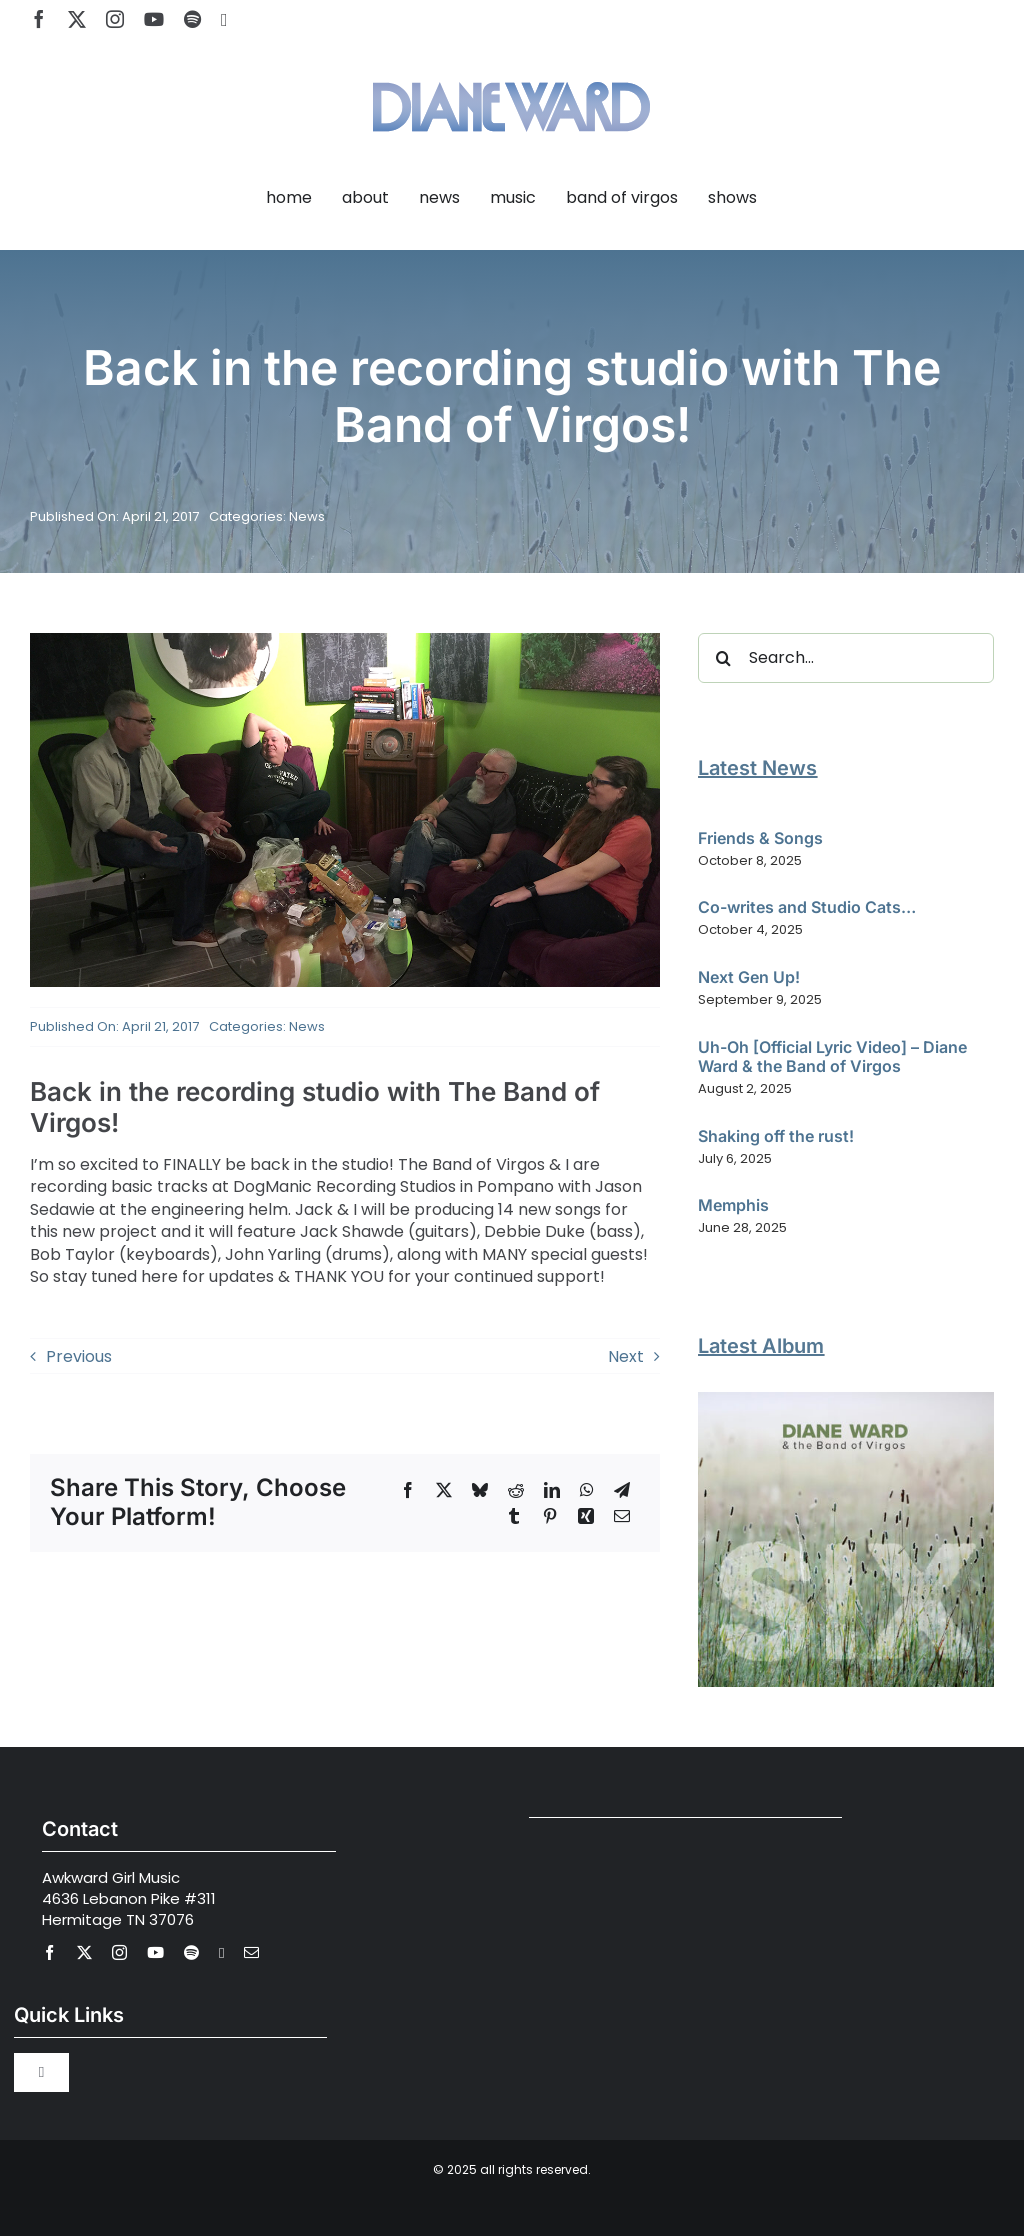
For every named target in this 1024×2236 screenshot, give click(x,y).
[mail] (251, 1952)
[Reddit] (516, 1490)
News (307, 516)
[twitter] (77, 19)
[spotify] (192, 19)
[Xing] (586, 1516)
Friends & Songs (760, 838)
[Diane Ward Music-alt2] (511, 69)
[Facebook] (408, 1490)
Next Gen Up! (749, 977)
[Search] (723, 658)
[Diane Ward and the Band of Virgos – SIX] (846, 1399)
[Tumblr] (514, 1516)
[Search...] (846, 658)
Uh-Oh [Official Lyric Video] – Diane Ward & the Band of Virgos (832, 1056)
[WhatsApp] (587, 1490)
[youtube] (154, 19)
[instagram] (115, 19)
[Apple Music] (224, 20)
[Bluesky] (480, 1490)
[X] (444, 1490)
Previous (79, 1356)
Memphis (733, 1205)
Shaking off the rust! (776, 1136)
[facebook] (39, 19)
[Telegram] (622, 1490)
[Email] (622, 1516)
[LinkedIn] (552, 1490)
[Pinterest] (550, 1516)
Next (626, 1356)
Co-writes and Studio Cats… (807, 907)
